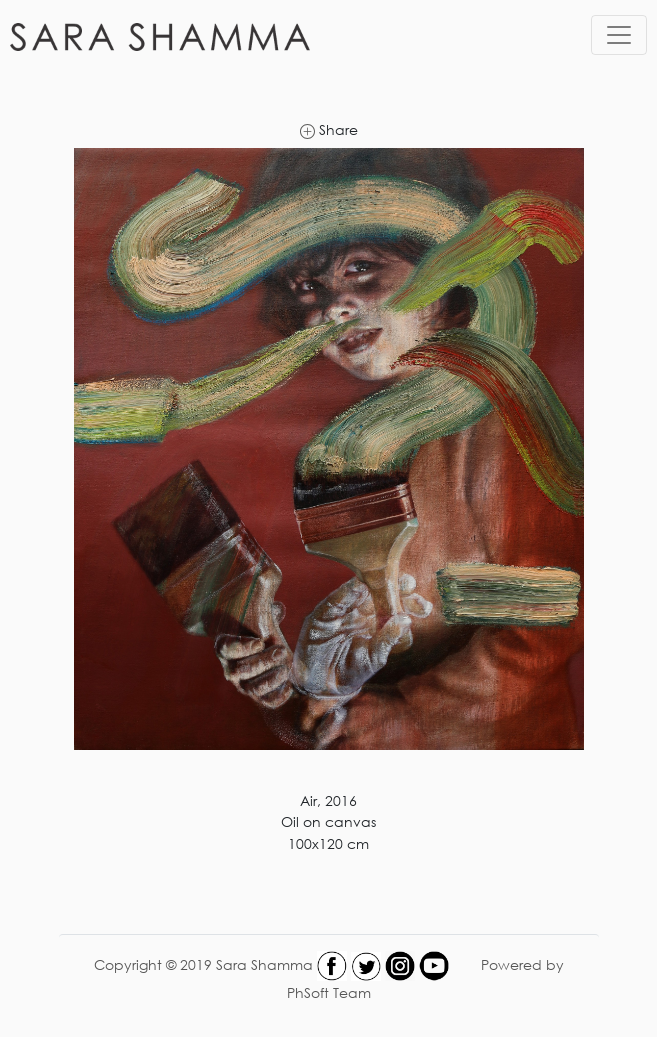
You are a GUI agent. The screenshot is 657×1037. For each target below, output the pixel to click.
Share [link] (329, 129)
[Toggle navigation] (619, 35)
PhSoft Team (329, 992)
